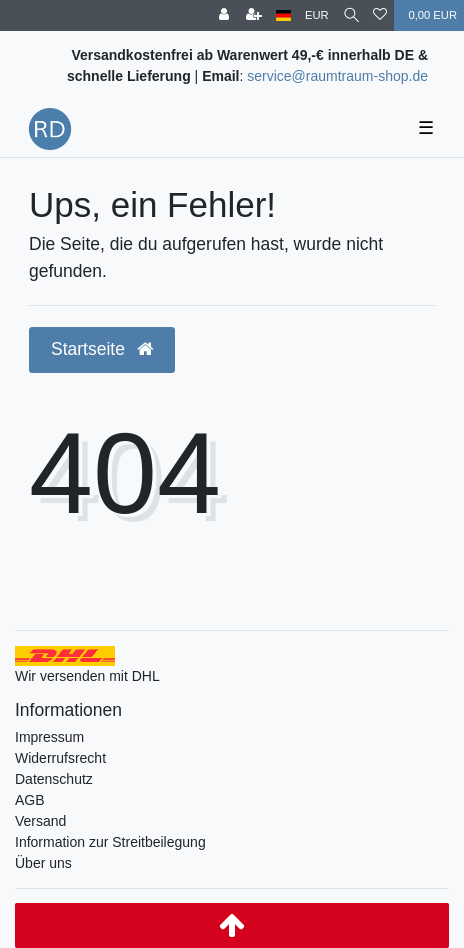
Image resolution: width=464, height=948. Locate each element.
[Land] (283, 15)
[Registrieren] (254, 15)
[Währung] (317, 15)
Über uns (43, 863)
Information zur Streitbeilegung (110, 842)
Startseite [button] (102, 349)
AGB (30, 800)
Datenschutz (54, 779)
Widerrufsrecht (60, 758)
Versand (40, 821)
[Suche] (351, 15)
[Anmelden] (224, 15)
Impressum (49, 737)
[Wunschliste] (380, 15)
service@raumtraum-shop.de (337, 76)
